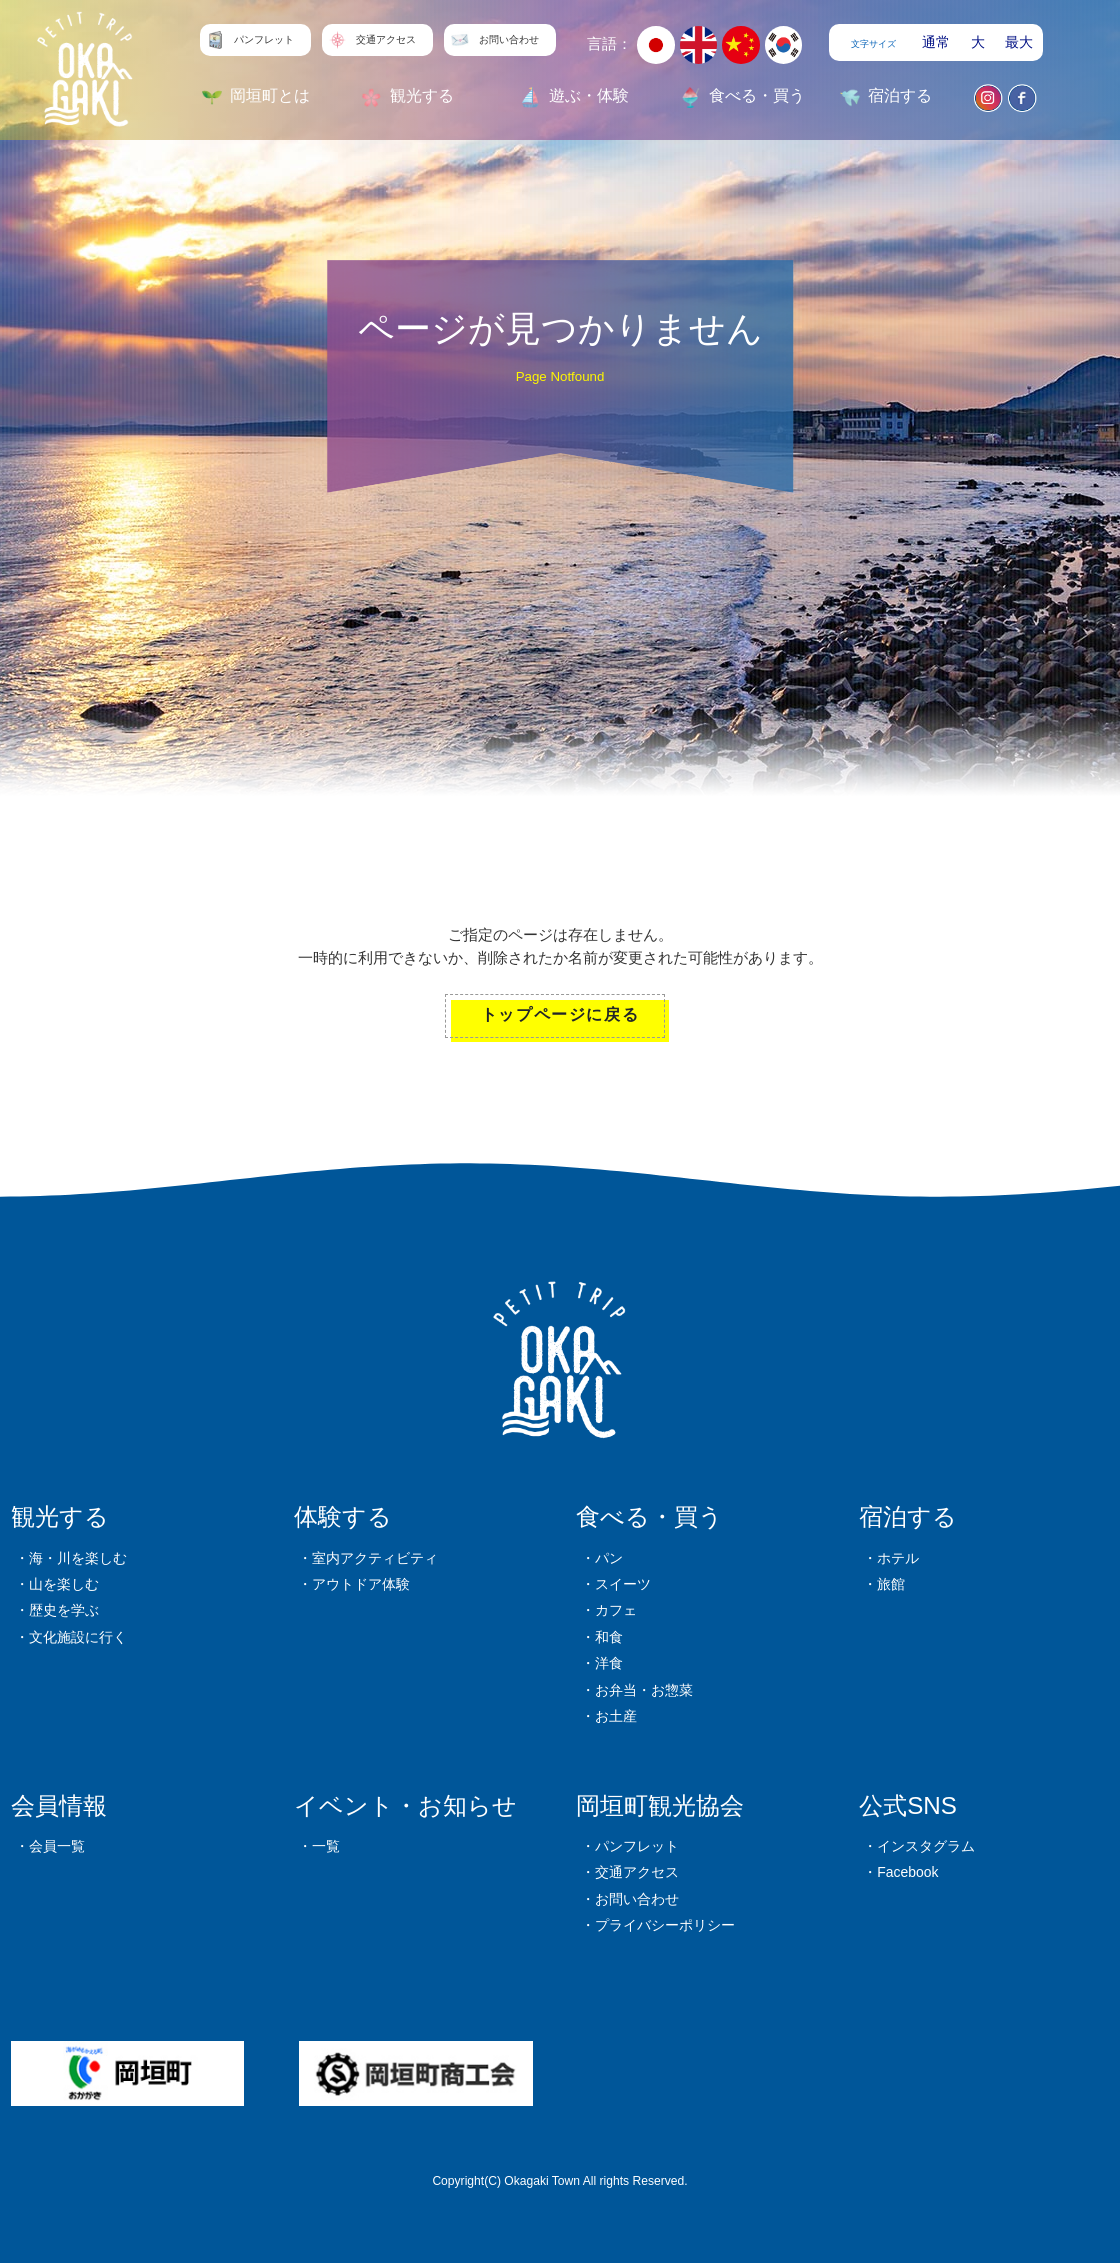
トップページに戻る (560, 1014)
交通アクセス (637, 1872)
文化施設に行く (78, 1637)
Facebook (907, 1872)
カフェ (616, 1610)
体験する (343, 1516)
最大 (1019, 42)
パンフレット (637, 1846)
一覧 (326, 1846)
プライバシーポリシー (665, 1925)
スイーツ (623, 1584)
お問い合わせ (637, 1899)
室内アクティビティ (375, 1558)
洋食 (609, 1663)
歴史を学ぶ (64, 1610)
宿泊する (908, 1516)
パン (609, 1558)
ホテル (898, 1558)
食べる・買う (649, 1516)
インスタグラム (926, 1846)
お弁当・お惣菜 (644, 1690)
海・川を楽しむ (78, 1558)
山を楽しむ (64, 1584)
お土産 (616, 1716)
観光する (60, 1516)
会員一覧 (57, 1846)
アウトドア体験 (361, 1584)
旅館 (891, 1584)
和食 (609, 1637)
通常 (936, 42)
